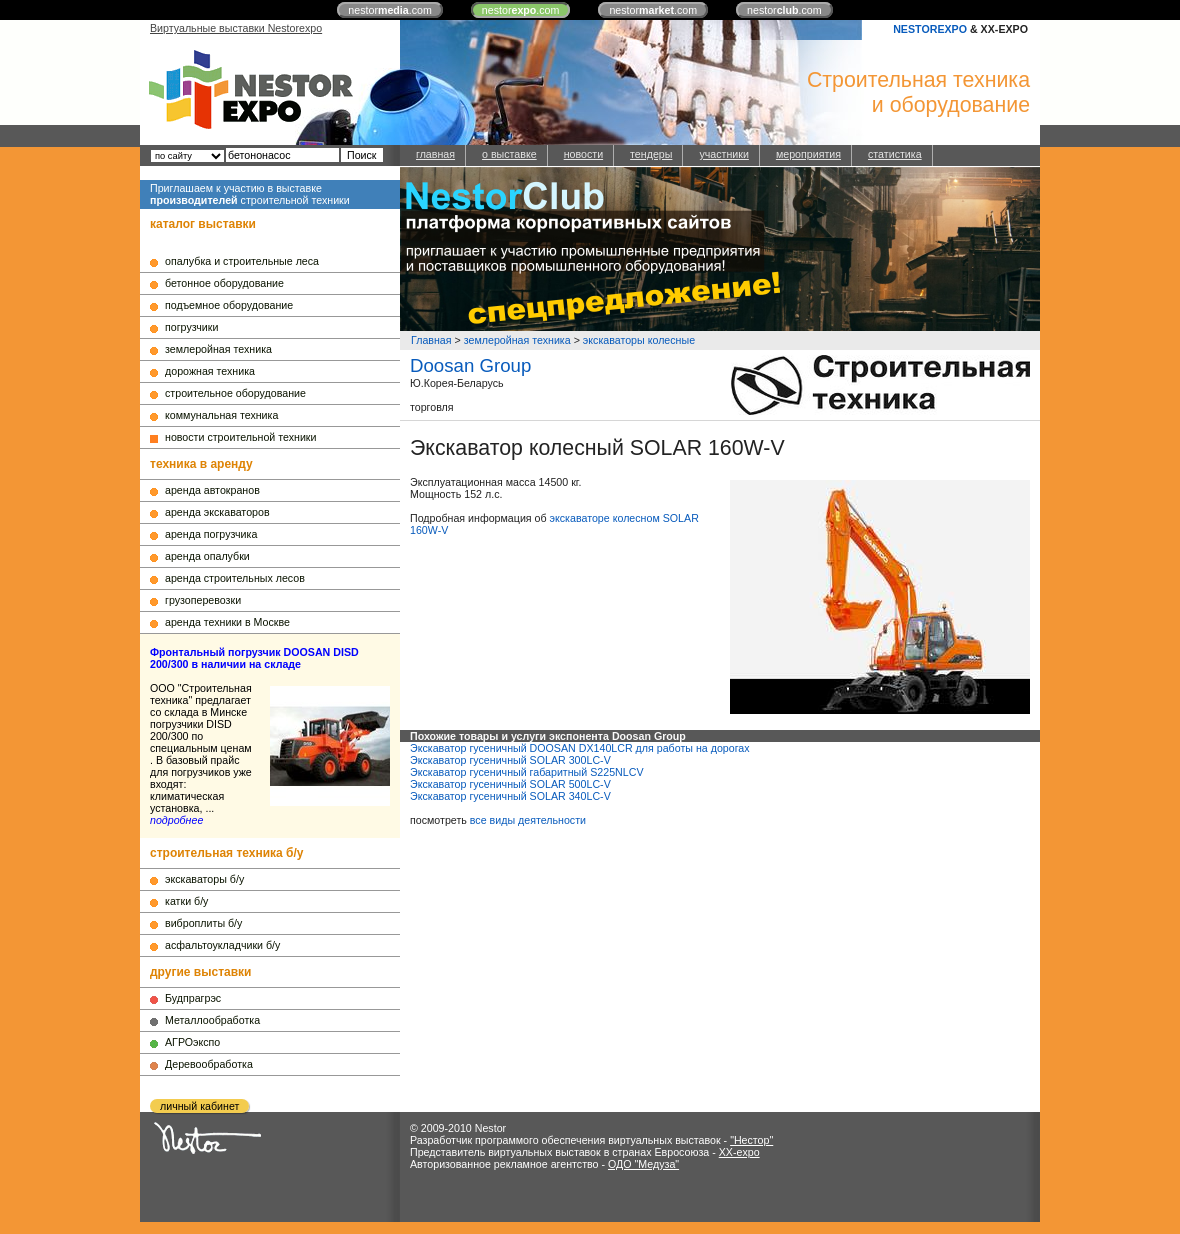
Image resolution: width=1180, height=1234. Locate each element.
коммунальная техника (221, 415)
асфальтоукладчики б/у (222, 945)
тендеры (651, 154)
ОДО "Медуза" (643, 1164)
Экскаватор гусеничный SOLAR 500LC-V (510, 784)
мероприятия (808, 154)
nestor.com (390, 10)
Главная (431, 340)
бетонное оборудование (224, 283)
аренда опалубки (207, 556)
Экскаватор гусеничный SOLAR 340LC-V (510, 796)
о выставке (509, 154)
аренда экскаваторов (217, 512)
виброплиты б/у (203, 923)
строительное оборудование (235, 393)
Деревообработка (209, 1064)
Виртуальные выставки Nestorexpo (236, 28)
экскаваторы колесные (639, 340)
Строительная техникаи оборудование (918, 92)
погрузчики (191, 327)
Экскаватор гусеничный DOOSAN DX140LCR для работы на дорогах (580, 748)
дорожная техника (210, 371)
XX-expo (739, 1152)
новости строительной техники (240, 437)
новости (583, 154)
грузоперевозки (203, 600)
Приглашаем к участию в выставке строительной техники (250, 194)
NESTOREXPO (930, 29)
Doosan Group (470, 365)
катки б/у (186, 901)
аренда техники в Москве (227, 622)
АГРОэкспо (192, 1042)
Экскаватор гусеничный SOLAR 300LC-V (510, 760)
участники (723, 154)
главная (435, 154)
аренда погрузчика (211, 534)
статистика (895, 154)
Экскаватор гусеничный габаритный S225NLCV (527, 772)
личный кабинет (199, 1106)
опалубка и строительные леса (242, 261)
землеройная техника (218, 349)
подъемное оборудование (229, 305)
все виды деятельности (528, 820)
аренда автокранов (212, 490)
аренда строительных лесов (235, 578)
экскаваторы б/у (204, 879)
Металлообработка (212, 1020)
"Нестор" (751, 1140)
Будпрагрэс (193, 998)
